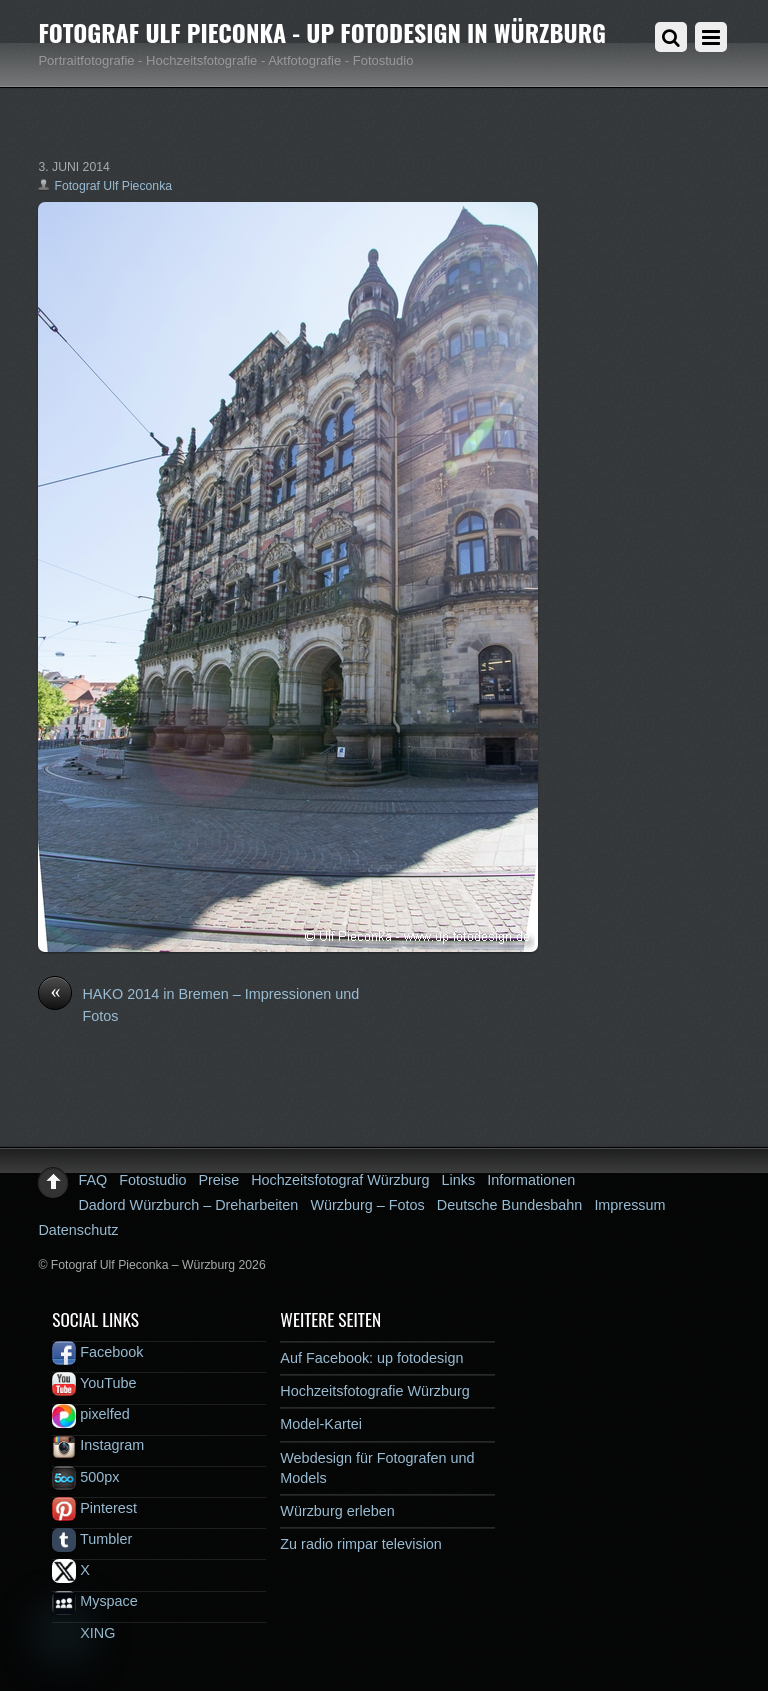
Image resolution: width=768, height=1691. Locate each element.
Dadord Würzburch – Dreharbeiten (188, 1205)
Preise (218, 1180)
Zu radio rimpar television (361, 1544)
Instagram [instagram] (98, 1445)
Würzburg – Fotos (367, 1205)
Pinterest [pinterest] (94, 1508)
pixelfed (91, 1414)
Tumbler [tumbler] (92, 1539)
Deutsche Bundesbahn (510, 1205)
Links (459, 1180)
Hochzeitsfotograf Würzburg (340, 1180)
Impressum (629, 1205)
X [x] (71, 1570)
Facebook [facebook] (97, 1352)
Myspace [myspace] (95, 1601)
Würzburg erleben (337, 1511)
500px (85, 1477)
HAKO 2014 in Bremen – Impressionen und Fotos (198, 1004)
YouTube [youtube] (94, 1383)
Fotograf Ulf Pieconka (113, 186)
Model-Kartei (321, 1424)
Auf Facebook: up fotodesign (371, 1358)
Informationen (531, 1180)
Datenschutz (78, 1230)
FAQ (92, 1180)
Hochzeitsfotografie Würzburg (375, 1391)
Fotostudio (152, 1180)
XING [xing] (83, 1633)
